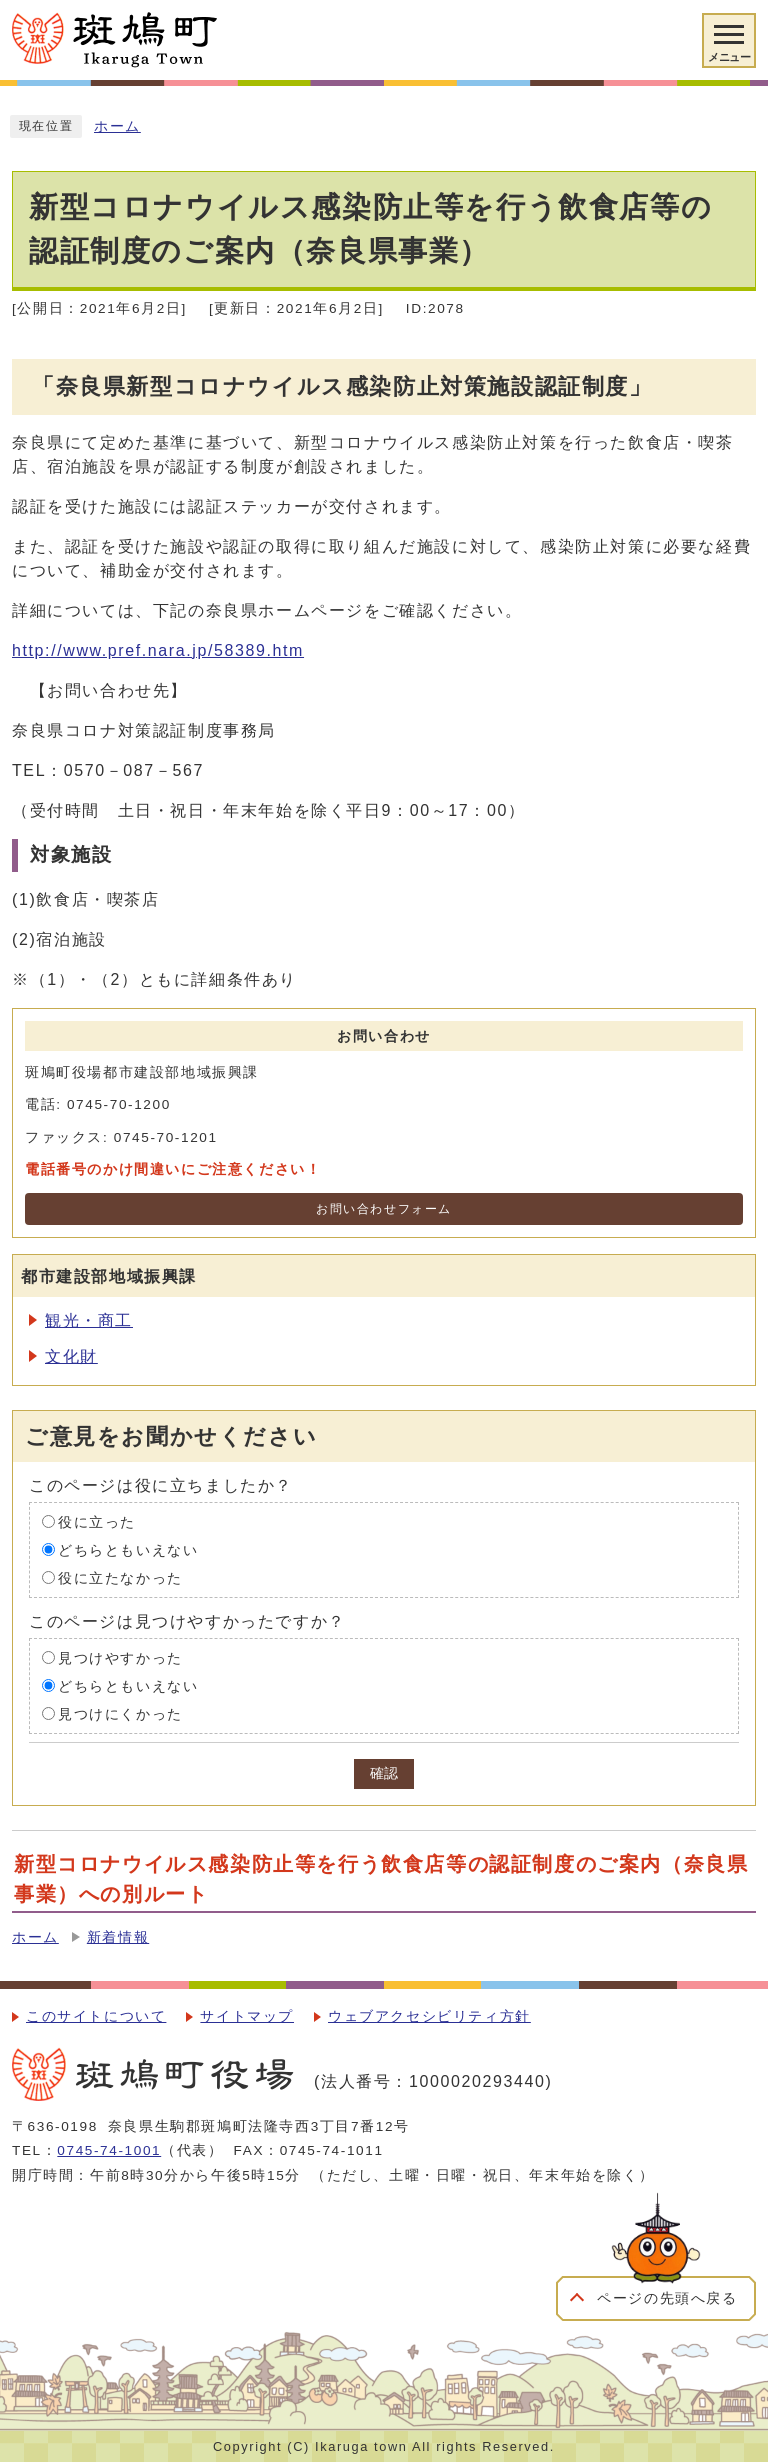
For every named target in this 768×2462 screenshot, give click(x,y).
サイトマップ (247, 2016)
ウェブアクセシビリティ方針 (429, 2016)
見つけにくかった (120, 1713)
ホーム (117, 126)
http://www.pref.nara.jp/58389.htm (158, 650)
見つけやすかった (120, 1657)
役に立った (97, 1521)
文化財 (71, 1356)
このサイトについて (96, 2016)
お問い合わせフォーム (384, 1209)
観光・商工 (89, 1320)
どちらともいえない (128, 1549)
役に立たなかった (120, 1577)
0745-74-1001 (109, 2150)
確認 (384, 1773)
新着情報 (118, 1937)
